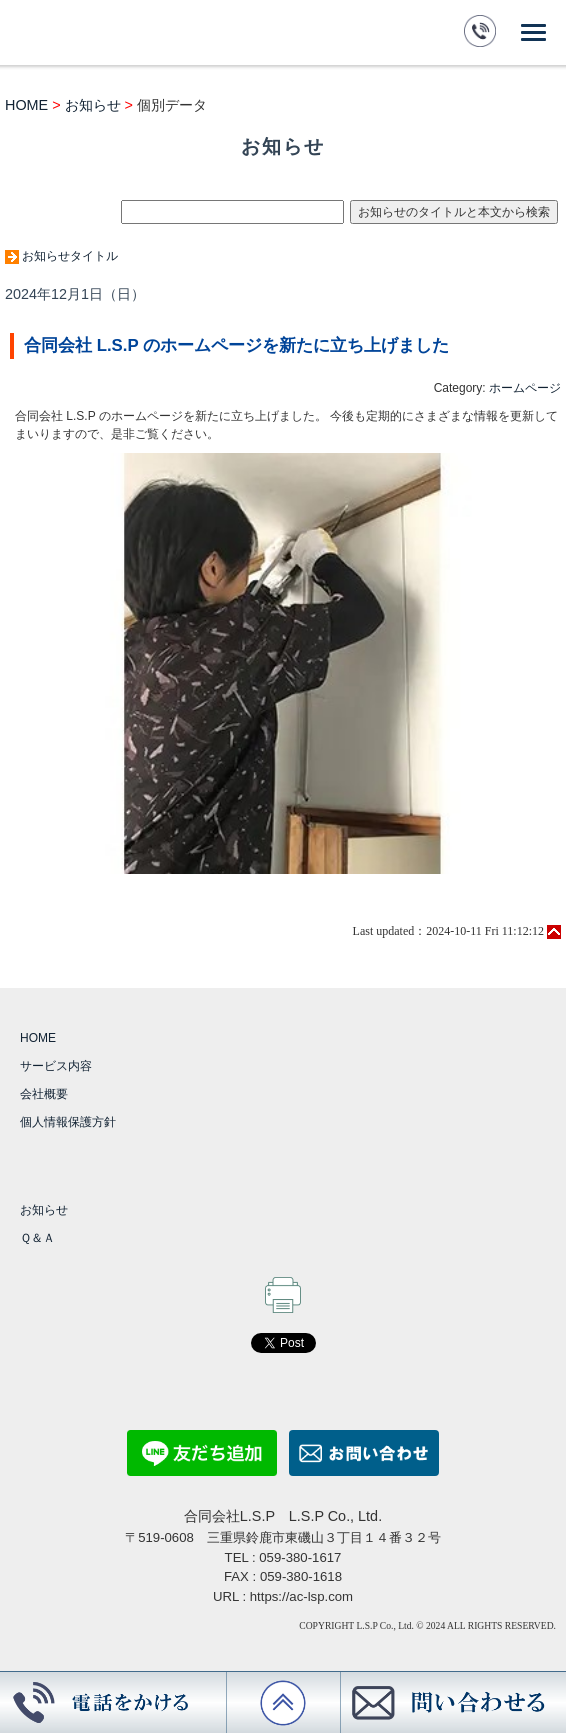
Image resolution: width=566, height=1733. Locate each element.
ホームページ (525, 388)
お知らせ (93, 105)
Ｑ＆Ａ (37, 1238)
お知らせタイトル (70, 256)
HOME (26, 105)
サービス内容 (56, 1066)
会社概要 (44, 1094)
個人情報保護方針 (68, 1122)
